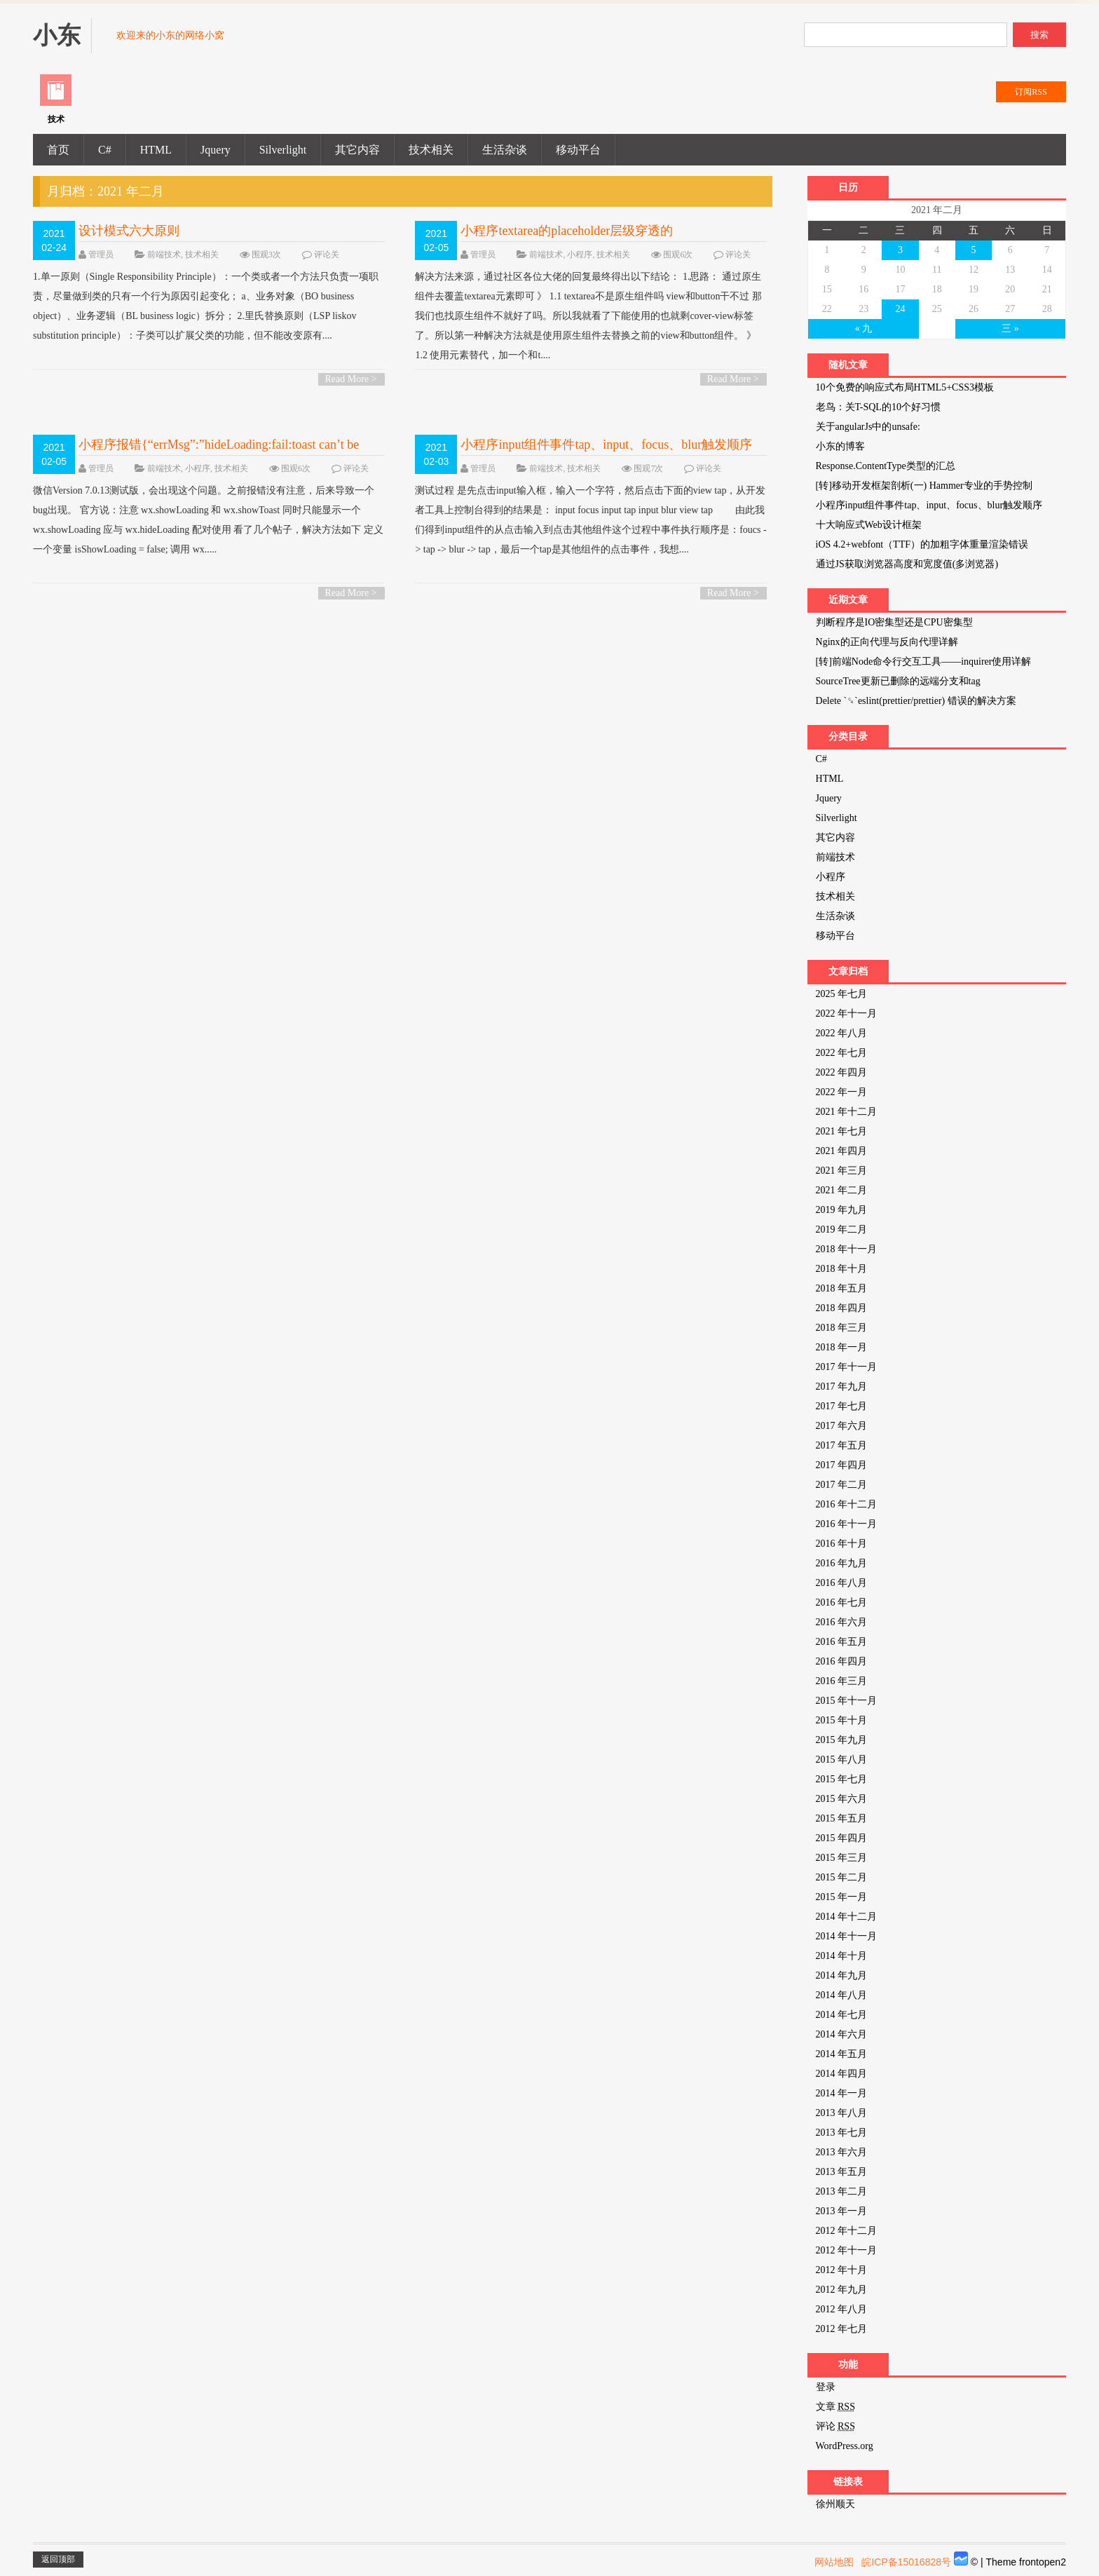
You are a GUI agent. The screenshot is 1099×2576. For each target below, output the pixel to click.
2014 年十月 (842, 1956)
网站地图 (834, 2562)
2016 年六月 (842, 1622)
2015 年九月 (842, 1740)
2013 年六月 (842, 2152)
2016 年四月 (842, 1661)
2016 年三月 (842, 1681)
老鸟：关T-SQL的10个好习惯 (878, 407)
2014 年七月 (842, 2014)
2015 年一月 (842, 1897)
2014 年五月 (842, 2054)
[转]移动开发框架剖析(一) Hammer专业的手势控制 (924, 485)
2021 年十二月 (847, 1111)
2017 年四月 (842, 1465)
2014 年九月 (842, 1975)
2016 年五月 (842, 1641)
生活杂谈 (504, 150)
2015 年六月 (842, 1799)
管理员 (101, 254)
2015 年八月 (842, 1759)
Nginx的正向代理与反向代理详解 (887, 642)
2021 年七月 (842, 1131)
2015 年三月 (842, 1857)
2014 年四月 (842, 2073)
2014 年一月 (842, 2093)
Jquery (215, 150)
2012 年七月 (842, 2329)
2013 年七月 (842, 2132)
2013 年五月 (842, 2172)
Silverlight (283, 150)
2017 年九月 (842, 1386)
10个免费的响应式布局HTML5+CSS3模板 (905, 387)
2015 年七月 (842, 1779)
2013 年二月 (842, 2191)
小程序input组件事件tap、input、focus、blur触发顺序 (606, 445)
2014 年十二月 (847, 1916)
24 (900, 309)
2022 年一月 (842, 1092)
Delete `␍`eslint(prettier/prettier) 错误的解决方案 (916, 701)
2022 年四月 (842, 1072)
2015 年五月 (842, 1818)
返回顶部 (58, 2559)
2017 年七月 (842, 1406)
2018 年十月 (842, 1268)
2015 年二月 (842, 1877)
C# (104, 150)
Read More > (351, 379)
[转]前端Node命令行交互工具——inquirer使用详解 (924, 661)
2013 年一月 (842, 2211)
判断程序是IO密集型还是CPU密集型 (894, 622)
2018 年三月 (842, 1327)
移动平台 (578, 150)
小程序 (579, 254)
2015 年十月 (842, 1720)
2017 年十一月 (847, 1367)
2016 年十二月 (847, 1504)
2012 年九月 (842, 2289)
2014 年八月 (842, 1995)
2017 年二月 (842, 1484)
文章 (835, 2406)
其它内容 (357, 150)
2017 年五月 (842, 1445)
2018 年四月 (842, 1308)
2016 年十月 (842, 1543)
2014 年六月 (842, 2034)
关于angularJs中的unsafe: (868, 426)
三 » (1010, 328)
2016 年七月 (842, 1602)
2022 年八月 (842, 1033)
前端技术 (164, 254)
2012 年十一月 (847, 2250)
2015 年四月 (842, 1838)
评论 (835, 2426)
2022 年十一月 (847, 1013)
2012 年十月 (842, 2270)
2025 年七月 (842, 994)
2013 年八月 (842, 2113)
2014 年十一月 (847, 1936)
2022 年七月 (842, 1053)
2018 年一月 (842, 1347)
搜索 (1039, 34)
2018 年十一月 (847, 1249)
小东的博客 (840, 446)
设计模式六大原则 (128, 231)
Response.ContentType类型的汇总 (885, 466)
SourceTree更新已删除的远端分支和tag (898, 681)
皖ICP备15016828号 (906, 2562)
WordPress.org (844, 2446)
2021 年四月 (842, 1151)
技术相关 (431, 150)
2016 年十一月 (847, 1524)
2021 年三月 (842, 1170)
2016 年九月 (842, 1563)
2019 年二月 (842, 1229)
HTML (156, 150)
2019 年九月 (842, 1210)
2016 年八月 (842, 1583)
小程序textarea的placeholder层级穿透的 (566, 231)
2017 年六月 (842, 1426)
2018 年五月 (842, 1288)
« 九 (864, 328)
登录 (825, 2387)
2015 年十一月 (847, 1700)
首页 (58, 150)
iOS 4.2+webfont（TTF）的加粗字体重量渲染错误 (922, 544)
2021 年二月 (842, 1190)
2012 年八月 (842, 2309)
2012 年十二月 (847, 2230)
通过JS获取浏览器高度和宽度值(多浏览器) (907, 564)
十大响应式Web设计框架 (869, 525)
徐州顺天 (835, 2504)
